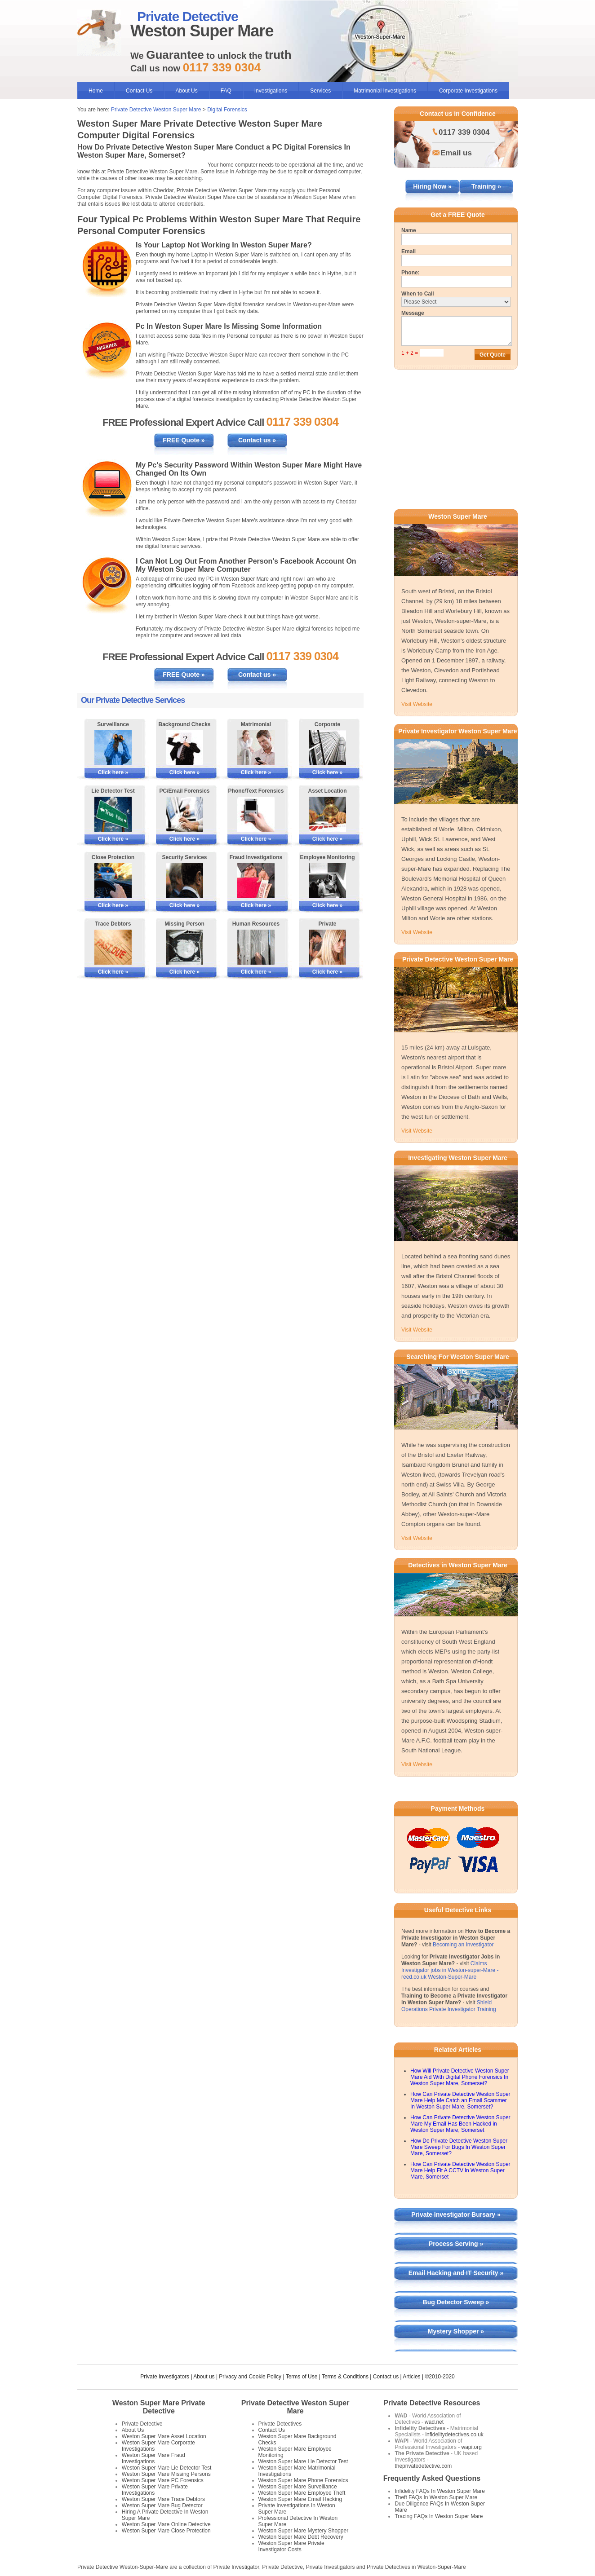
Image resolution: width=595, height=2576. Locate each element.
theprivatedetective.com (423, 2466)
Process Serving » (456, 2243)
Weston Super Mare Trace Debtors (163, 2499)
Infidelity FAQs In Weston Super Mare (440, 2491)
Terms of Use (302, 2376)
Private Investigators (164, 2376)
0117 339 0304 (464, 132)
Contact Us (139, 91)
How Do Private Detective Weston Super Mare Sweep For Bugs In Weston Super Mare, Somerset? (458, 2147)
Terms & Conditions (345, 2376)
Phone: (410, 272)
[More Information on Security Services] (184, 880)
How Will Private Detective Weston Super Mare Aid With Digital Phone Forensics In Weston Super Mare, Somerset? (459, 2077)
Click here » (113, 772)
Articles (411, 2376)
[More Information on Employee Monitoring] (327, 880)
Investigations (270, 91)
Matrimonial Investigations (385, 91)
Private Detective (142, 2424)
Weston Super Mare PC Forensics (163, 2480)
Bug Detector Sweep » (456, 2302)
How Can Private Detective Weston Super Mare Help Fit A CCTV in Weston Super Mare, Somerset (460, 2170)
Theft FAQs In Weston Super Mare (436, 2497)
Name (408, 230)
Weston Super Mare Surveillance (297, 2486)
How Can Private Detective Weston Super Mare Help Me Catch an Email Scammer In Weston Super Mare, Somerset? (460, 2100)
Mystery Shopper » (456, 2331)
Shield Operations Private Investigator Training (448, 2005)
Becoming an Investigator (463, 1944)
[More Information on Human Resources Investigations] (256, 947)
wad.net (434, 2422)
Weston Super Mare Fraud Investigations (153, 2458)
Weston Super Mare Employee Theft (302, 2493)
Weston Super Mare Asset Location (164, 2436)
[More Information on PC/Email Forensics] (184, 814)
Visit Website (416, 704)
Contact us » (257, 440)
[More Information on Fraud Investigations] (256, 880)
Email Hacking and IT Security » (456, 2272)
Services (320, 91)
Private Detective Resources (431, 2403)
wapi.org (471, 2447)
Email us (456, 153)
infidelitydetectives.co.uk (454, 2434)
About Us (186, 91)
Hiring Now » (432, 186)
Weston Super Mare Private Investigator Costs (291, 2546)
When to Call (417, 294)
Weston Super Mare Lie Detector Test (167, 2468)
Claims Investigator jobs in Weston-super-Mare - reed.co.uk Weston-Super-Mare (450, 1970)
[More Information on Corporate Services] (327, 747)
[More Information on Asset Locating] (327, 814)
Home (96, 91)
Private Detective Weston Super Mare (156, 109)
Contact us (386, 2376)
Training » (486, 186)
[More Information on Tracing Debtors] (113, 947)
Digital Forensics (227, 109)
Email (408, 251)
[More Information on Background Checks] (184, 747)
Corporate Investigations (468, 91)
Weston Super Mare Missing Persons (166, 2474)
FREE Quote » (183, 440)
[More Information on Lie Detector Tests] (113, 814)
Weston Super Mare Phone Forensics (303, 2480)
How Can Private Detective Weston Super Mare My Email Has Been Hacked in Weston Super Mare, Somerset (460, 2123)
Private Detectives (280, 2424)
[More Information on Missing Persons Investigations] (184, 947)
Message (412, 313)
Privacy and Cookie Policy (250, 2376)
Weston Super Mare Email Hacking (300, 2499)
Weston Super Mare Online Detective (166, 2524)
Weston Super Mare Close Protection (166, 2530)
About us (203, 2376)
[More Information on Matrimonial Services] (256, 747)
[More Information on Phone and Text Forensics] (256, 814)
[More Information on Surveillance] (113, 747)
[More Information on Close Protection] (113, 880)
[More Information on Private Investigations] (327, 947)
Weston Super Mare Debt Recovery (300, 2537)
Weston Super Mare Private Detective (158, 2407)
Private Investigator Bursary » (455, 2214)
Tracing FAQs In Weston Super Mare (439, 2516)
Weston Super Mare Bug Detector (162, 2505)
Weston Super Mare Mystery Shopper (303, 2530)
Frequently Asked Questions (431, 2478)
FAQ (226, 91)
